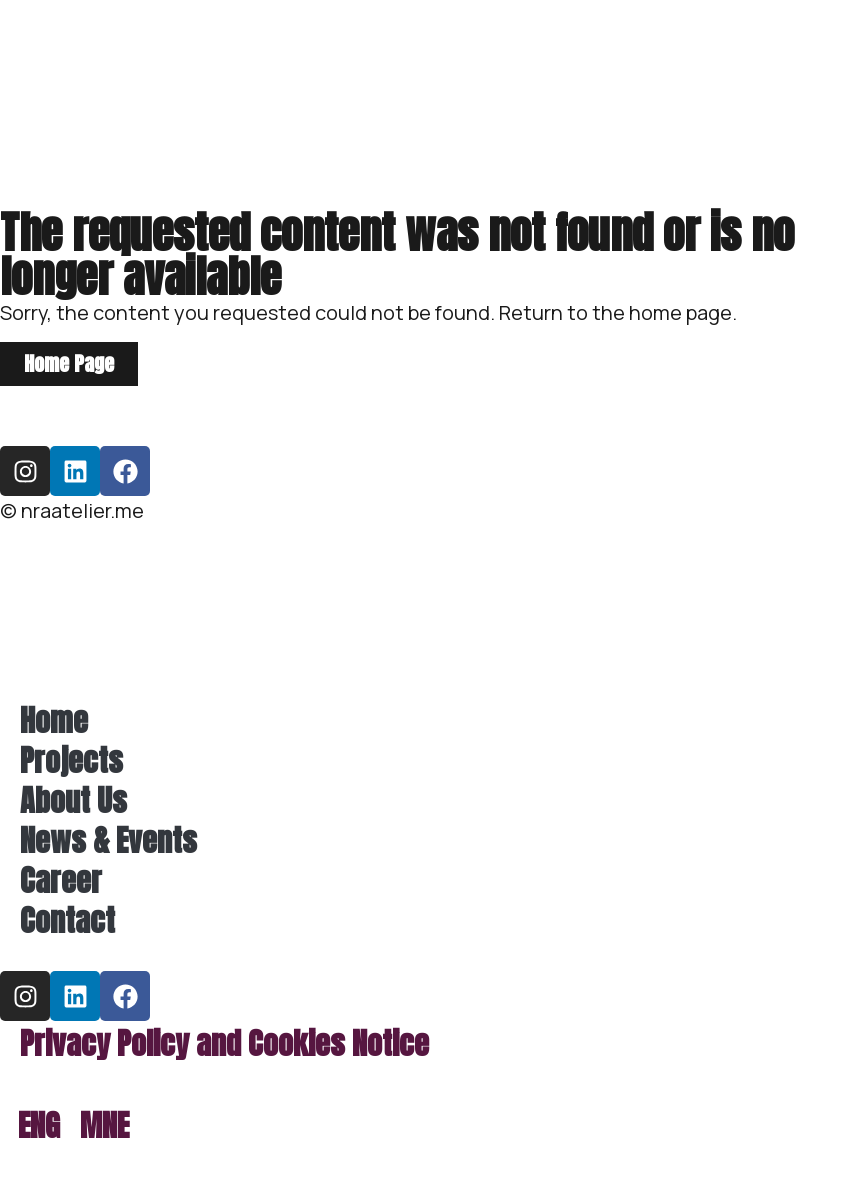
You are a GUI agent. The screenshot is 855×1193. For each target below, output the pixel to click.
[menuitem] (39, 1126)
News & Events (108, 841)
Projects (71, 761)
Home (54, 721)
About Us (73, 801)
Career (61, 881)
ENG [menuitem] (39, 1125)
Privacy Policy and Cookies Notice (224, 1043)
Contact (67, 921)
